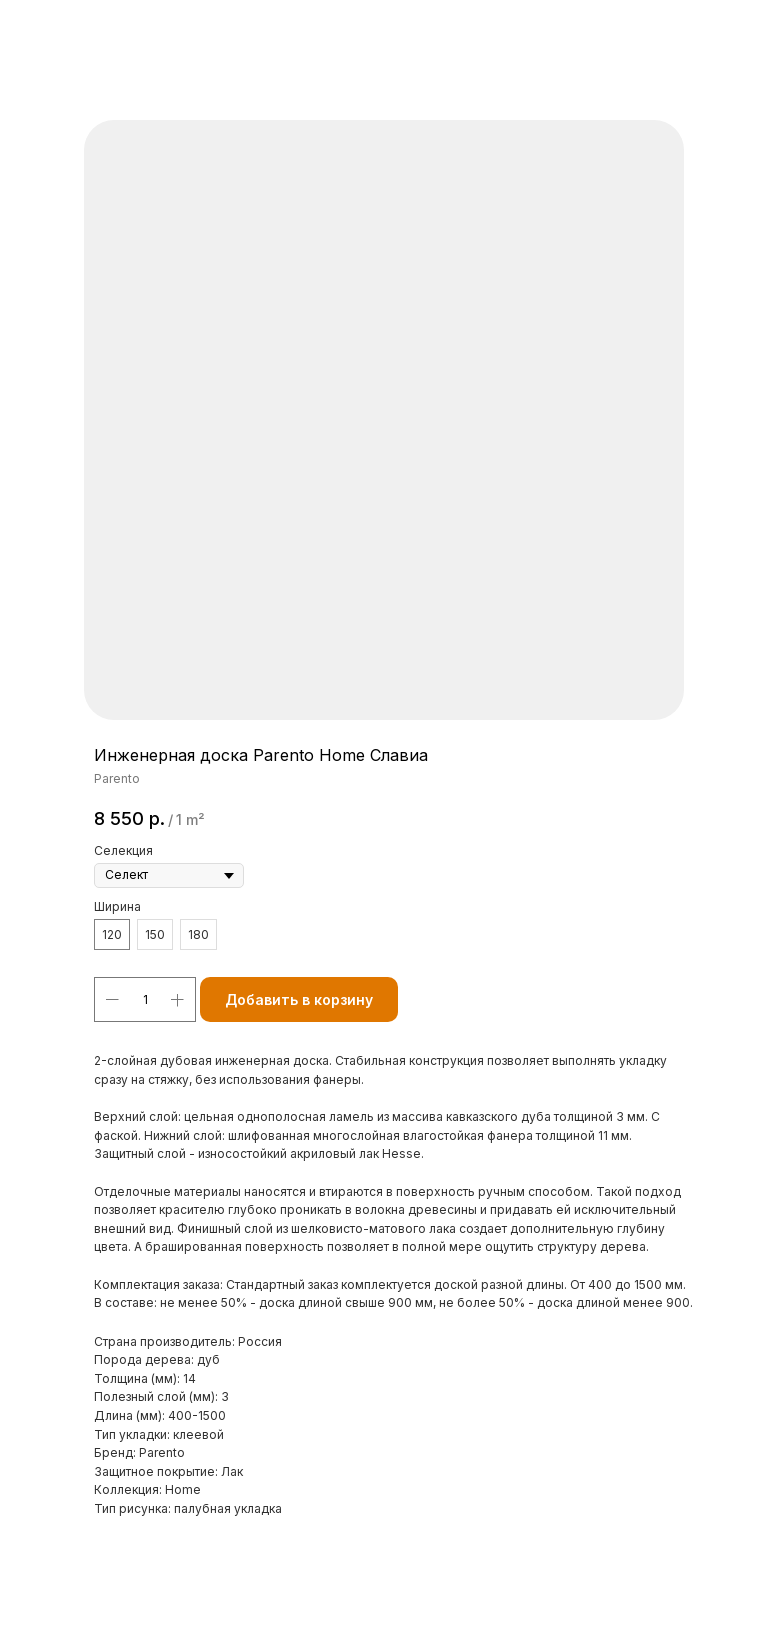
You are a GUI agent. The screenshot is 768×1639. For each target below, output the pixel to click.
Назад (53, 28)
